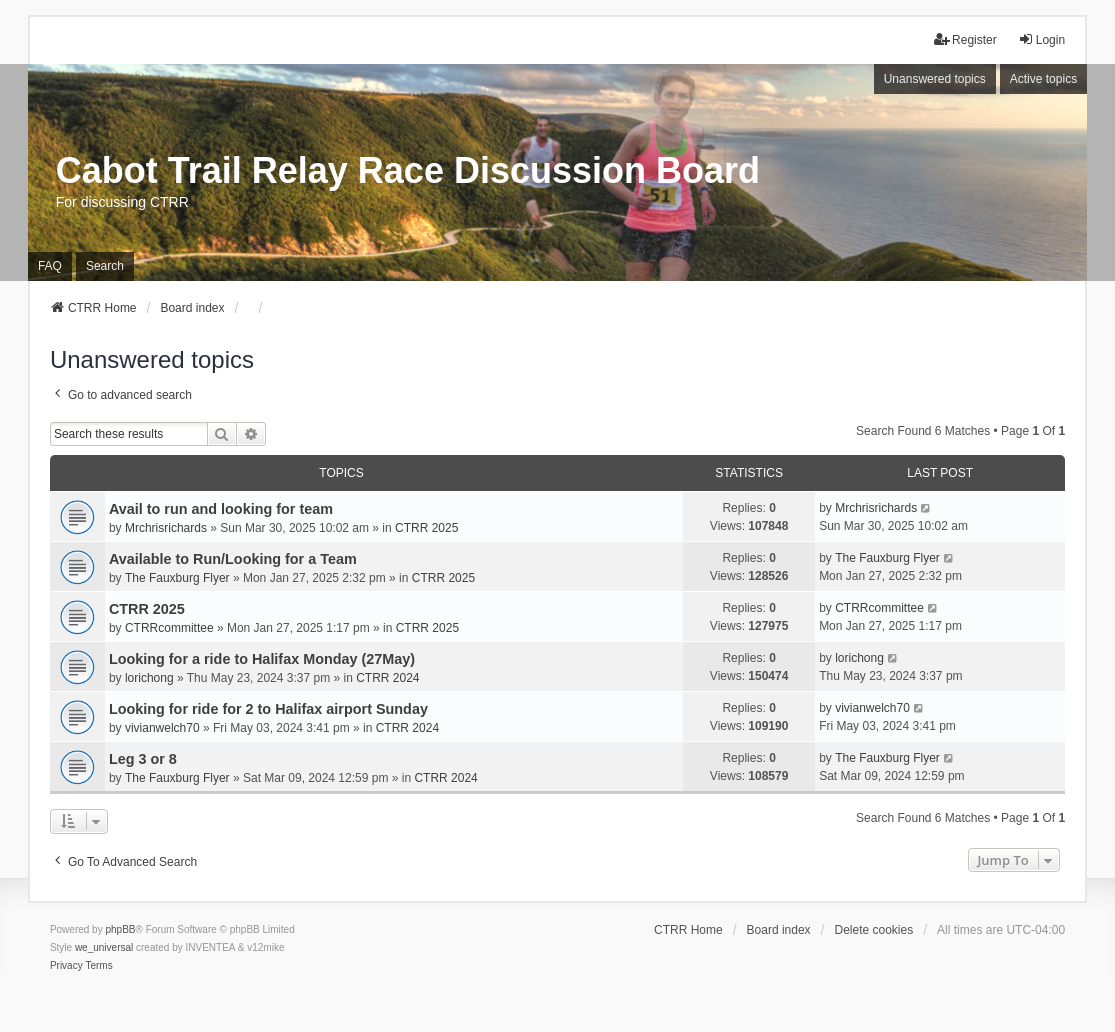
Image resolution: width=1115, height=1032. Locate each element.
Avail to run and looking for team (221, 509)
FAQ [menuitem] (50, 266)
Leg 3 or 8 (143, 759)
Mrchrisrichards (166, 528)
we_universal (104, 947)
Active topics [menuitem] (1043, 79)
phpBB (120, 929)
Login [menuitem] (1041, 39)
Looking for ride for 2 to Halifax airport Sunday (268, 709)
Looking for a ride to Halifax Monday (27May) (262, 659)
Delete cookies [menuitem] (873, 930)
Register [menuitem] (965, 39)
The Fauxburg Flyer (177, 578)
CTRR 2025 (426, 528)
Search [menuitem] (105, 266)
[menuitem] (66, 966)
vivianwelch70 (162, 728)
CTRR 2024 (387, 678)
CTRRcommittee (169, 628)
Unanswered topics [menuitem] (935, 79)
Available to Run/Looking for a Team (233, 559)
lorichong (149, 678)
